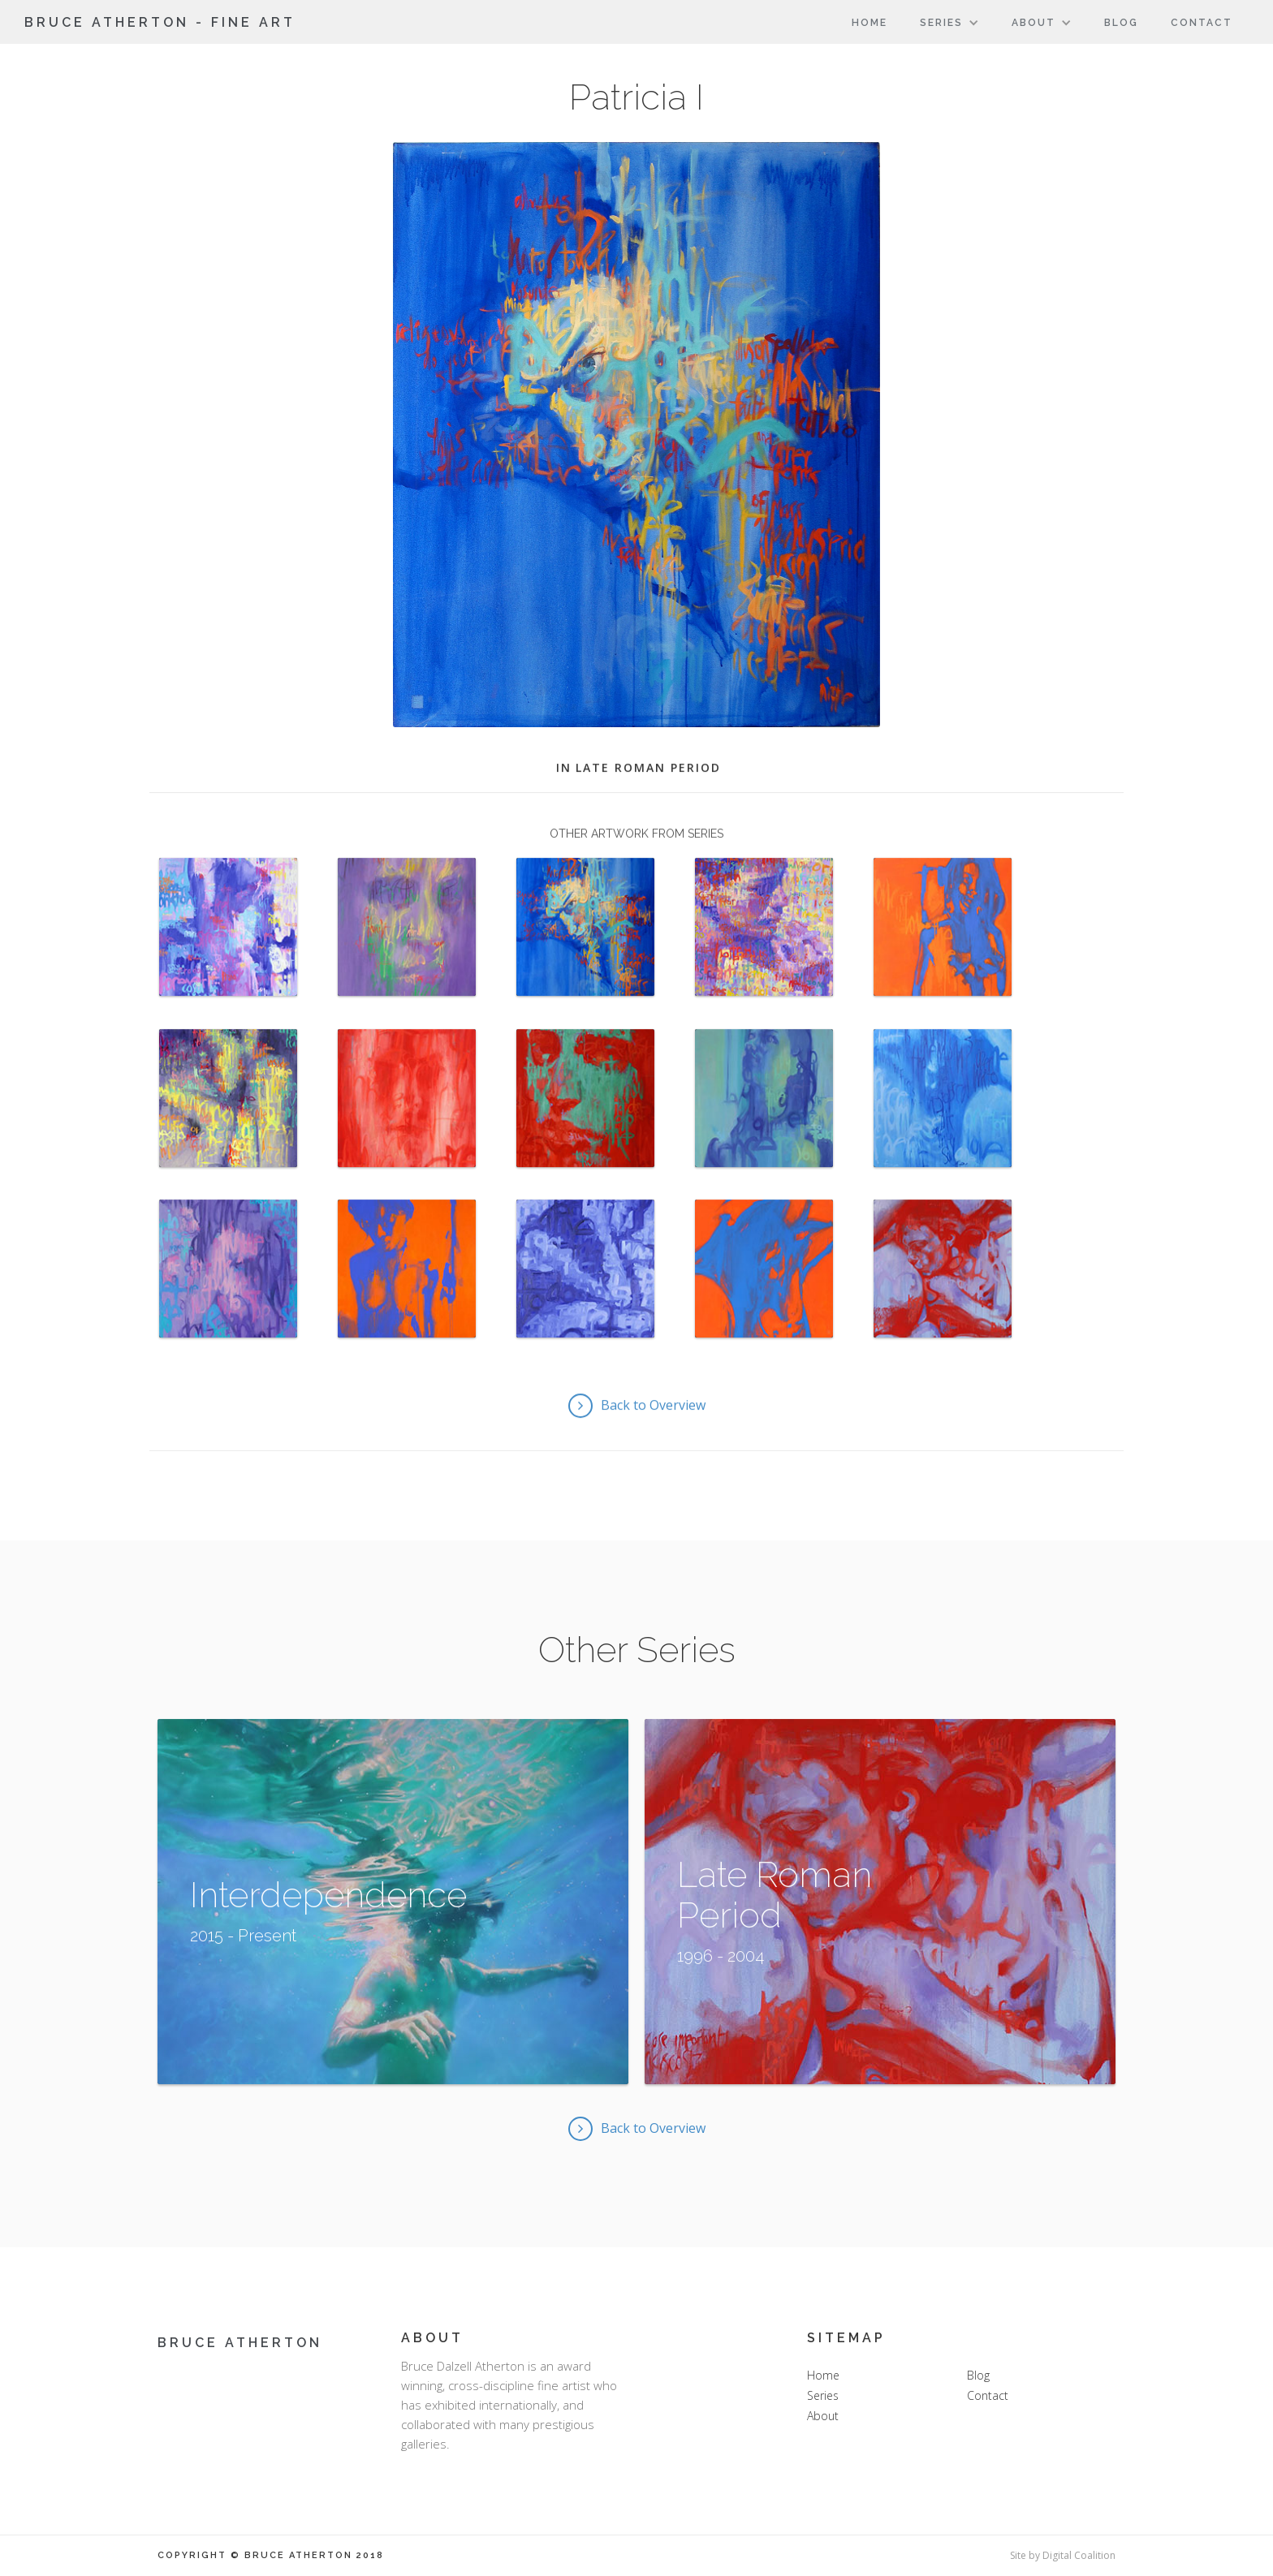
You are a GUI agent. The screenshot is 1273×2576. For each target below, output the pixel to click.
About (823, 2415)
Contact (1201, 22)
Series (823, 2395)
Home (869, 22)
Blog (1121, 22)
